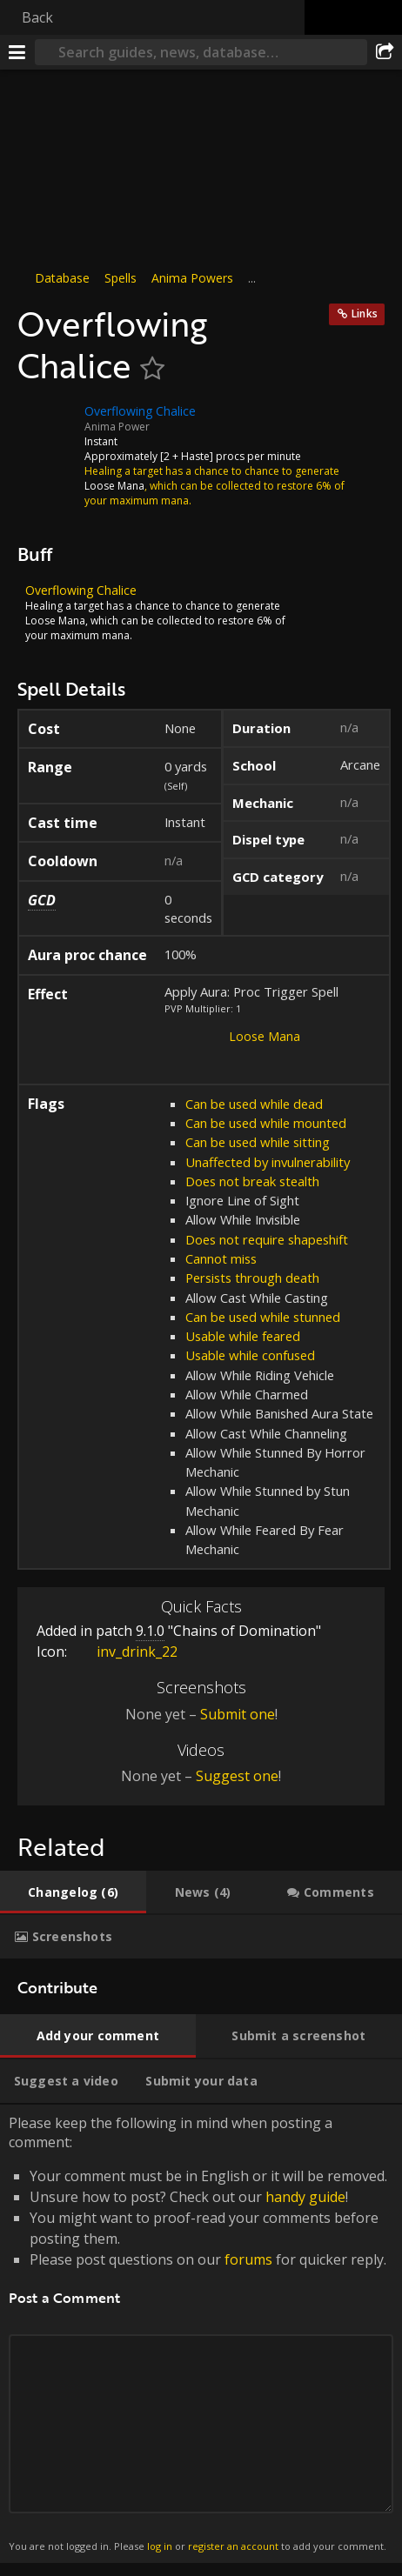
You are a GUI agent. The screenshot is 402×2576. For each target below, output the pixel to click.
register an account (233, 2546)
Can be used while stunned (262, 1316)
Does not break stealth (252, 1181)
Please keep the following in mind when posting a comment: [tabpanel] (201, 2333)
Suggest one (237, 1775)
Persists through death (252, 1277)
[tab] (73, 1892)
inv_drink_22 (124, 1651)
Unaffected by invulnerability (267, 1162)
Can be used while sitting (257, 1142)
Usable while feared (242, 1336)
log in (159, 2546)
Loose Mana (264, 1036)
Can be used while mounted (265, 1122)
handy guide (305, 2196)
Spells (120, 278)
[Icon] (47, 424)
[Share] (384, 52)
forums (248, 2259)
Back (37, 17)
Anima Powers (192, 278)
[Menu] (17, 52)
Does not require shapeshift (266, 1239)
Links (365, 313)
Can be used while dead (254, 1103)
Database (62, 278)
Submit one (237, 1714)
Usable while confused (250, 1355)
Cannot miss (221, 1258)
